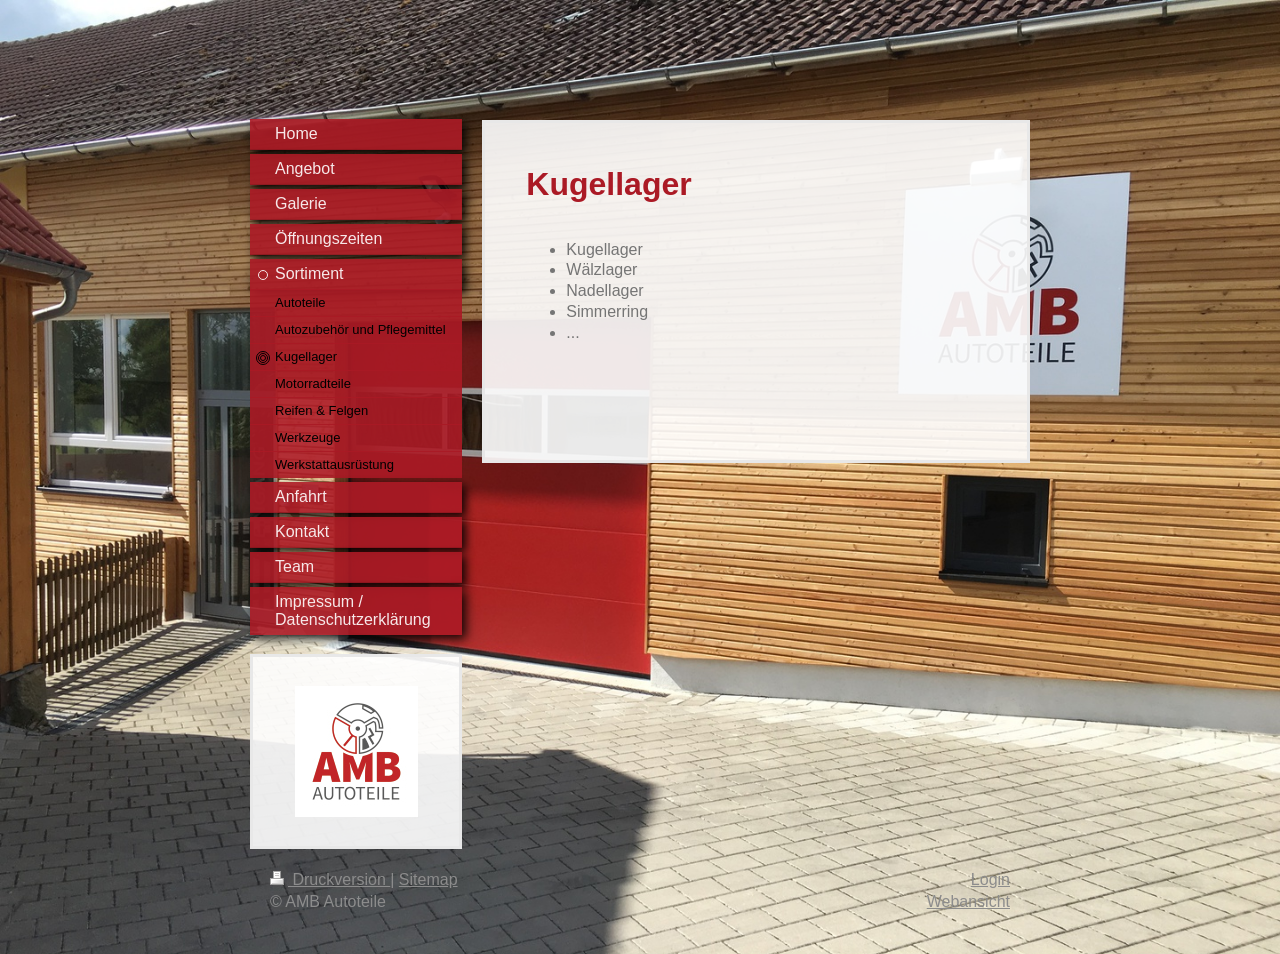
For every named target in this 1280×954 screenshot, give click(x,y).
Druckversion (330, 879)
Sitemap (428, 879)
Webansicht (968, 901)
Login (990, 879)
